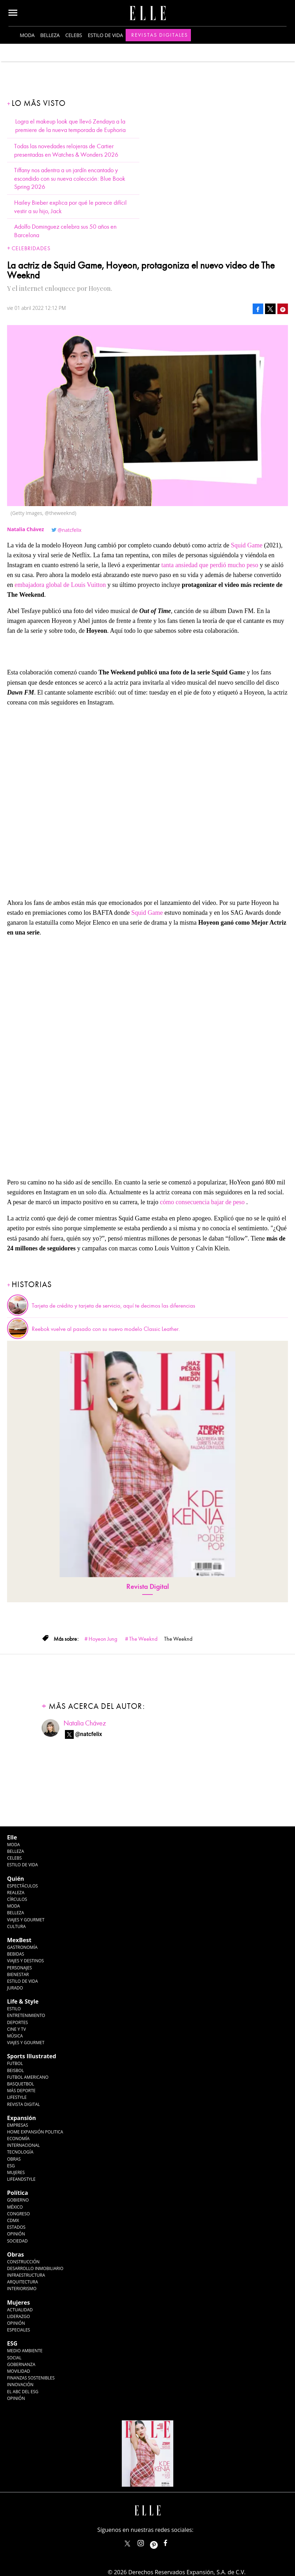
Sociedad (17, 2241)
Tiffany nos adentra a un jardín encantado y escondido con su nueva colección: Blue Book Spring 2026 (69, 179)
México (15, 2207)
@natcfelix (70, 530)
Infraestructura (26, 2275)
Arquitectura (22, 2282)
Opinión (16, 2234)
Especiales (18, 2330)
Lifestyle (16, 2097)
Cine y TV (16, 2029)
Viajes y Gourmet (25, 1920)
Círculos (17, 1899)
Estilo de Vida (22, 1981)
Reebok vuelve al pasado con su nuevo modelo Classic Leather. (106, 1329)
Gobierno (18, 2200)
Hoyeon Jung (103, 1639)
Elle (12, 1837)
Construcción (23, 2262)
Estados (16, 2227)
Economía (18, 2139)
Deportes (17, 2022)
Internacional (23, 2145)
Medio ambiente (24, 2351)
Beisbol (15, 2070)
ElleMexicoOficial (171, 2541)
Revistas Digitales (159, 35)
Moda (27, 35)
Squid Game (247, 545)
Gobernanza (21, 2364)
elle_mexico (147, 2541)
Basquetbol (20, 2084)
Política (17, 2193)
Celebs (73, 35)
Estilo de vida (105, 35)
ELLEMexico (127, 2543)
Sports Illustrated (31, 2056)
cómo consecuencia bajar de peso (202, 1202)
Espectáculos (22, 1886)
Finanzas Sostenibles (31, 2378)
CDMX (13, 2220)
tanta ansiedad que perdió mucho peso (209, 565)
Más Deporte (21, 2091)
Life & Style (22, 2001)
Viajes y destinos (25, 1961)
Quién (15, 1879)
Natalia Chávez (85, 1723)
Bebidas (15, 1954)
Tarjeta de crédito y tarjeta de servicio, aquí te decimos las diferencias (113, 1305)
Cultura (16, 1926)
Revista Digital (147, 1587)
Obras (14, 2159)
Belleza (50, 35)
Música (15, 2036)
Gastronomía (22, 1947)
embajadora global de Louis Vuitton (60, 584)
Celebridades (31, 248)
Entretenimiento (26, 2015)
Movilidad (18, 2371)
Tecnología (20, 2152)
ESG (11, 2166)
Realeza (15, 1893)
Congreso (18, 2214)
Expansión (21, 2118)
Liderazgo (18, 2316)
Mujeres (16, 2172)
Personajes (19, 1968)
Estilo (14, 2009)
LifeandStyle (21, 2179)
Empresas (17, 2125)
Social (14, 2358)
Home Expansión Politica (35, 2132)
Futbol (15, 2063)
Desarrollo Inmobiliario (35, 2268)
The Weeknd (143, 1639)
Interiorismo (21, 2289)
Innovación (20, 2385)
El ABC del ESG (22, 2392)
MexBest (19, 1940)
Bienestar (18, 1974)
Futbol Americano (27, 2077)
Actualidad (20, 2310)
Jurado (15, 1988)
